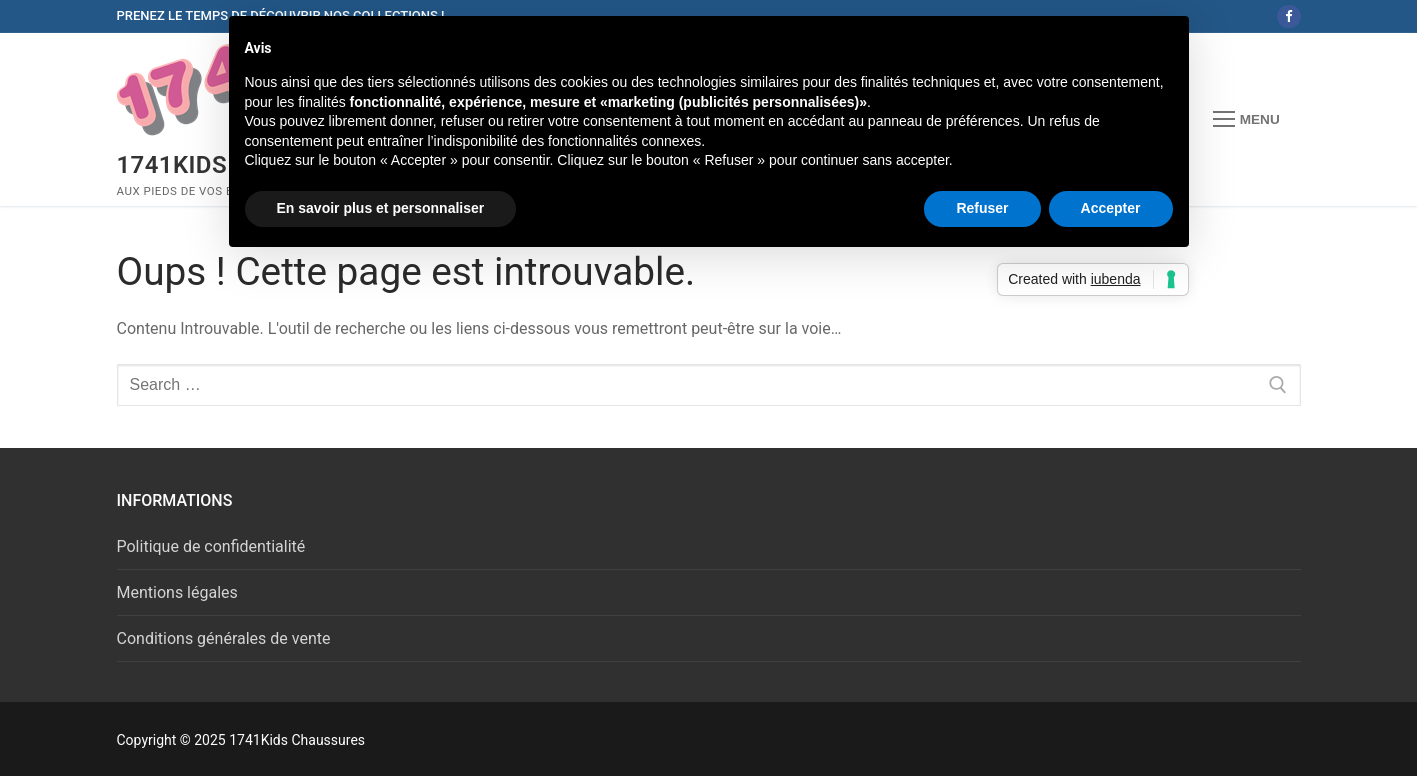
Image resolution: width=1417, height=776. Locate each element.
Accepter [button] (1111, 208)
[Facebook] (1288, 16)
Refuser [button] (982, 208)
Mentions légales (177, 592)
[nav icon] (1246, 120)
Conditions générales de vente (224, 638)
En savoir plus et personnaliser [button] (381, 208)
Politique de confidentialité (211, 546)
